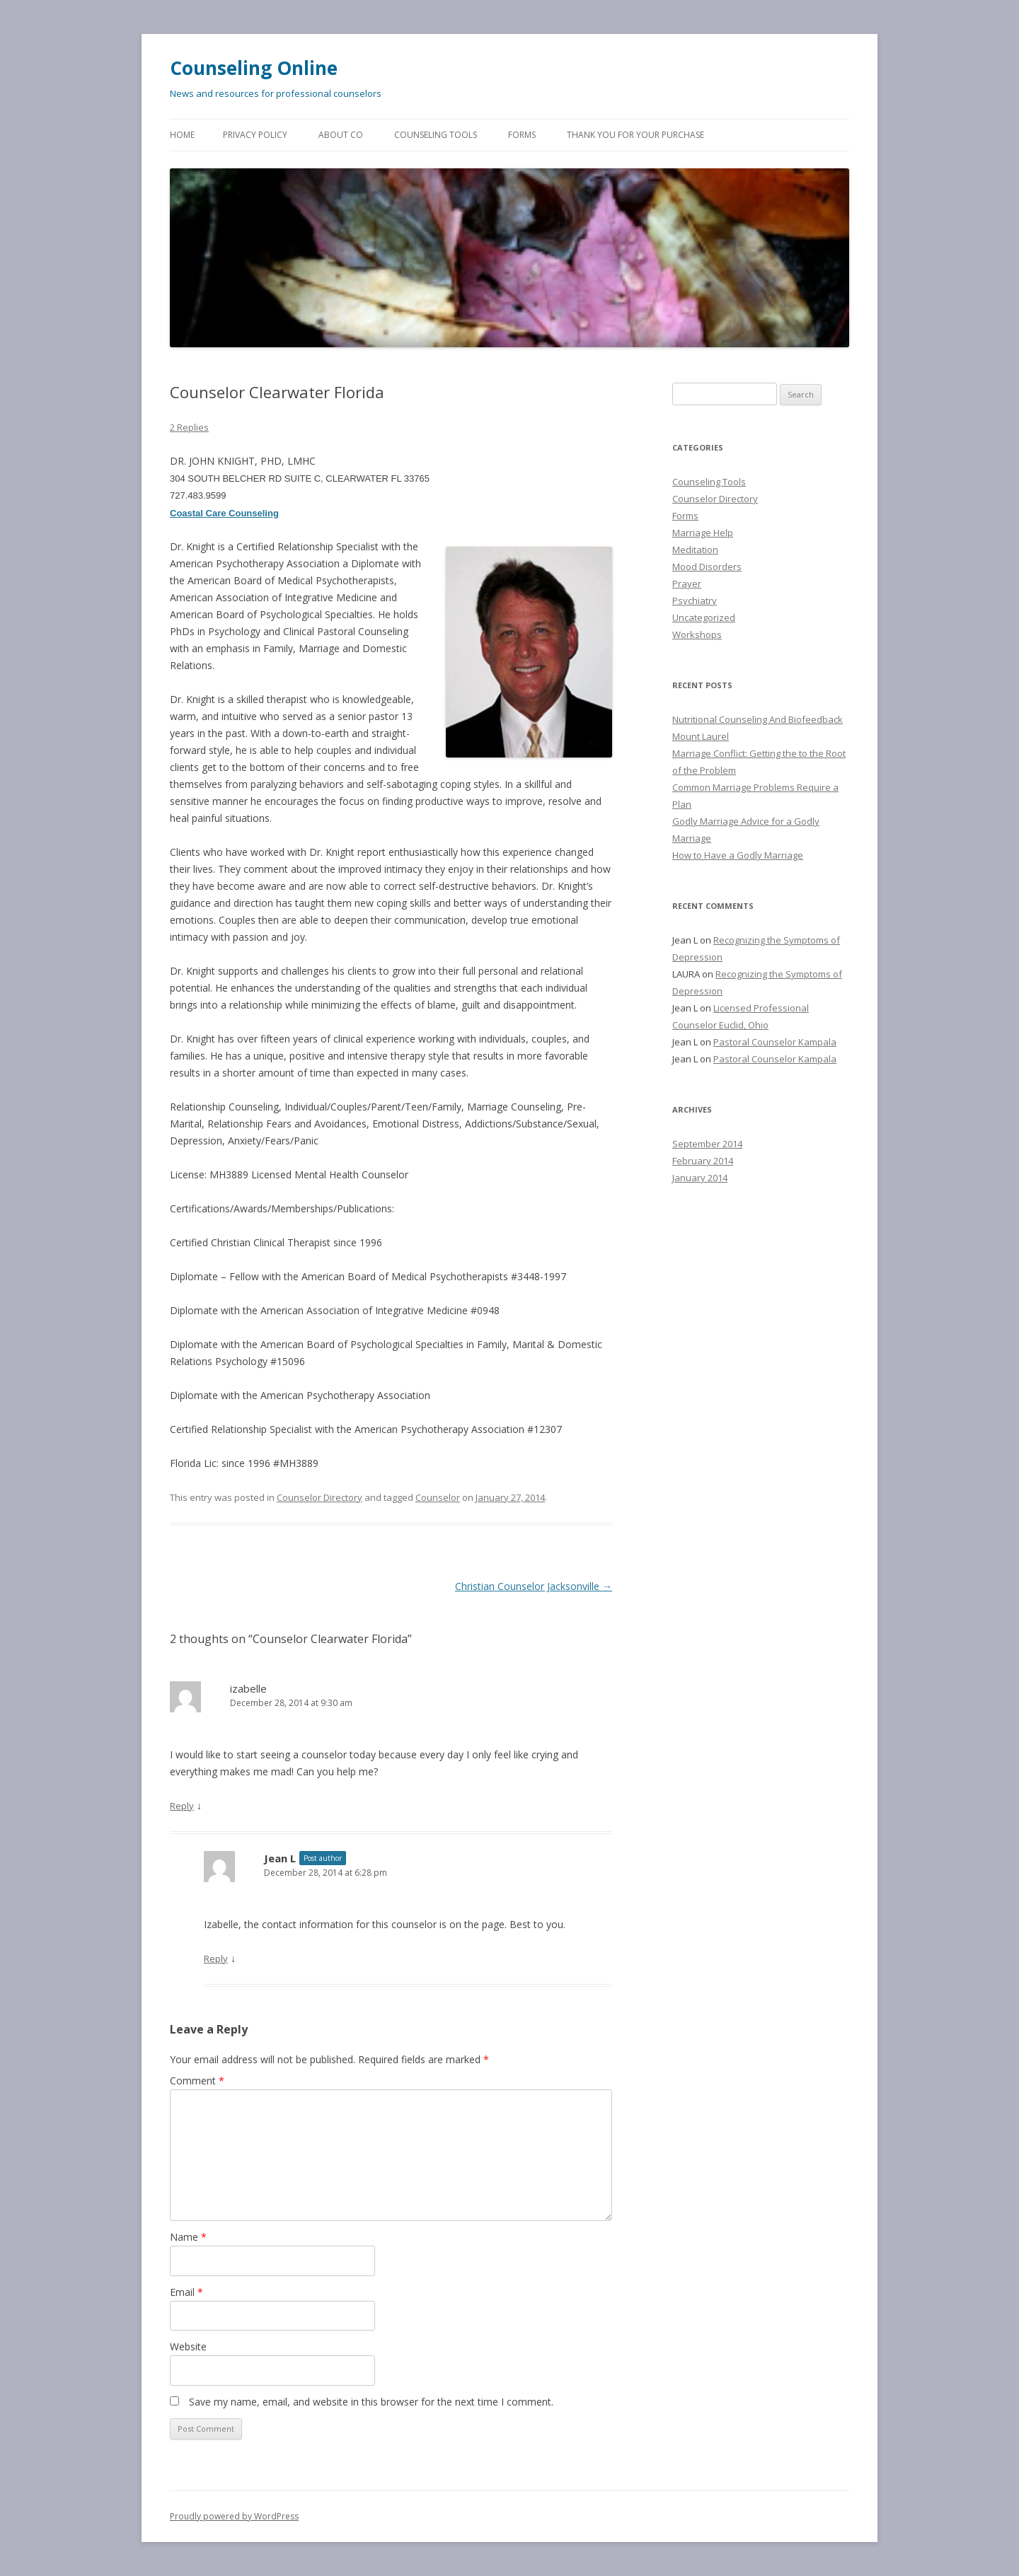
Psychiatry (694, 600)
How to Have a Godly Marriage (737, 855)
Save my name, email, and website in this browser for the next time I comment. (371, 2401)
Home (182, 135)
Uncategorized (703, 617)
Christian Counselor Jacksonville (533, 1586)
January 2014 (699, 1177)
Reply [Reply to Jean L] (216, 1958)
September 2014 (707, 1143)
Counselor (437, 1497)
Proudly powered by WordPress (234, 2516)
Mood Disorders (707, 566)
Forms (522, 135)
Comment (197, 2080)
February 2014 (702, 1160)
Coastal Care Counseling (224, 513)
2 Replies (189, 427)
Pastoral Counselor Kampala (774, 1041)
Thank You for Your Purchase (635, 135)
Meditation (695, 549)
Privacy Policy (255, 135)
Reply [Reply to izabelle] (182, 1805)
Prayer (686, 583)
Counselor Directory (319, 1497)
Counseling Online (254, 68)
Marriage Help (702, 532)
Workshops (697, 634)
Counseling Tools (435, 135)
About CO (340, 135)
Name (188, 2237)
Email (186, 2292)
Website (188, 2346)
